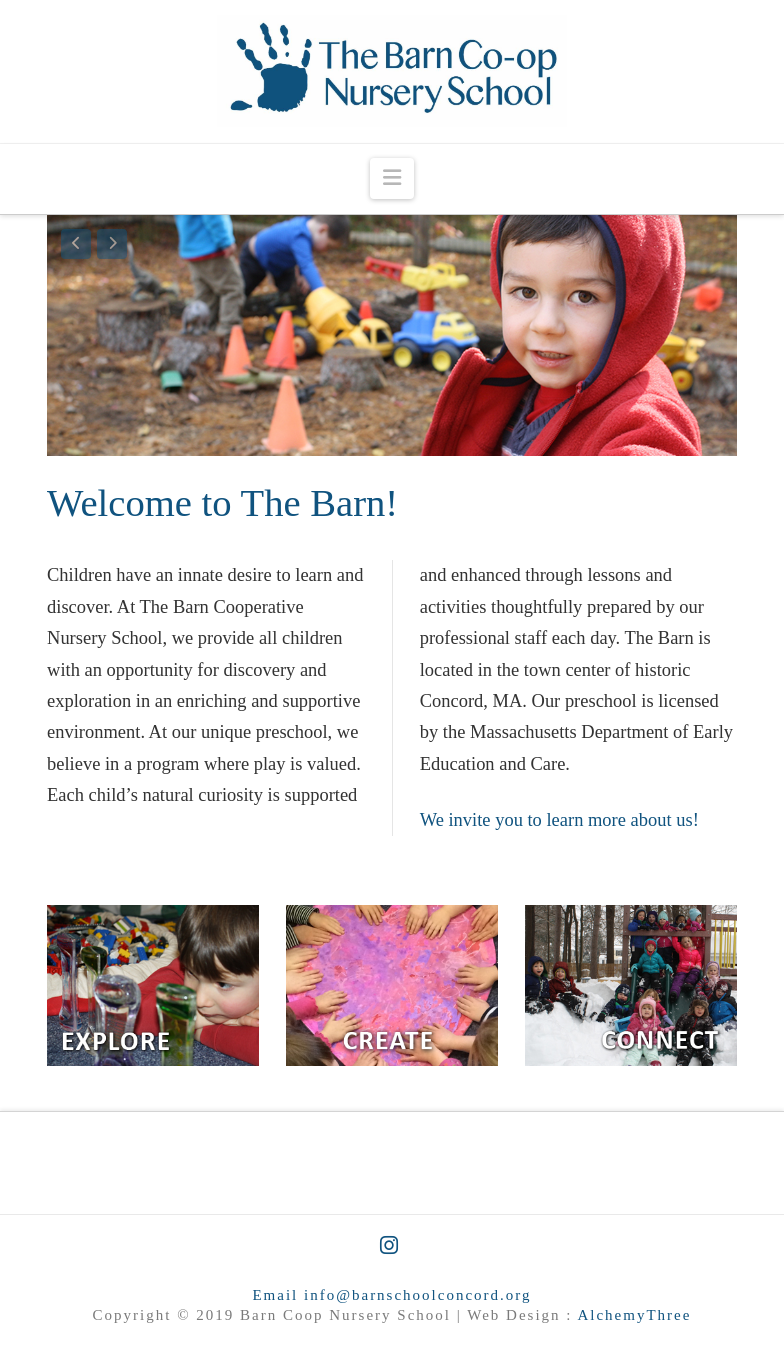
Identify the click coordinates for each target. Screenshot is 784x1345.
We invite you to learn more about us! (559, 820)
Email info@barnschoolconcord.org (391, 1295)
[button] (392, 178)
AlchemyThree (634, 1315)
